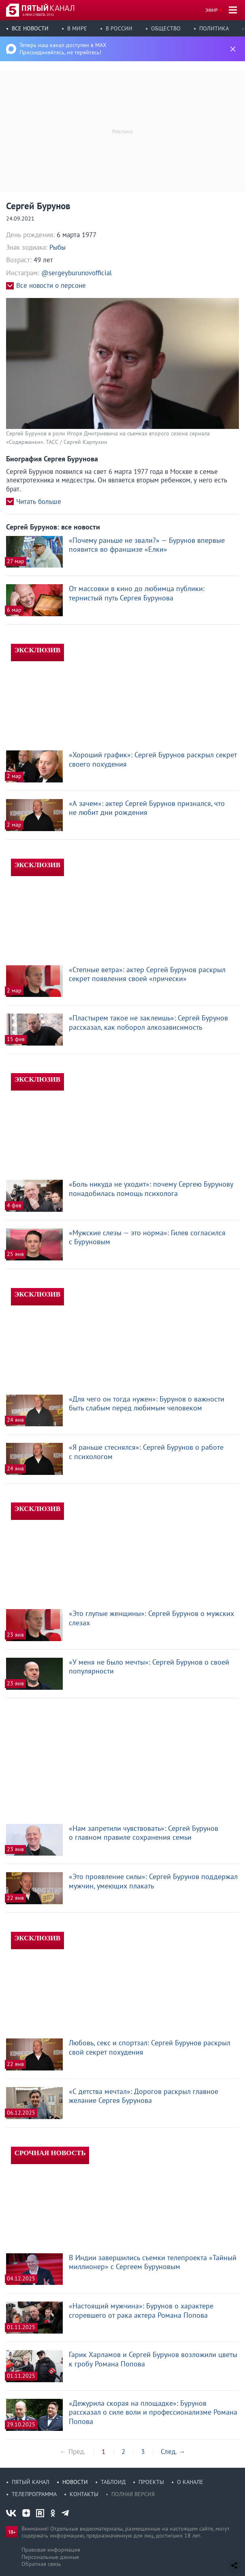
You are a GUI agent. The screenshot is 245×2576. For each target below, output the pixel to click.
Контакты (84, 2494)
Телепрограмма (34, 2494)
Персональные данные (50, 2557)
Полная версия (133, 2494)
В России (119, 28)
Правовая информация (50, 2549)
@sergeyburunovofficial (76, 272)
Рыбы (57, 247)
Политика (214, 28)
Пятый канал (30, 2482)
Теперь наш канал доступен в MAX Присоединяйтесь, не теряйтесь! (63, 48)
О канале (190, 2482)
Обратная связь (41, 2563)
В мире (77, 28)
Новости (75, 2482)
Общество (166, 28)
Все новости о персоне (51, 285)
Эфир (211, 10)
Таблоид (113, 2482)
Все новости (30, 28)
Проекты (151, 2482)
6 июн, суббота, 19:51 (38, 15)
